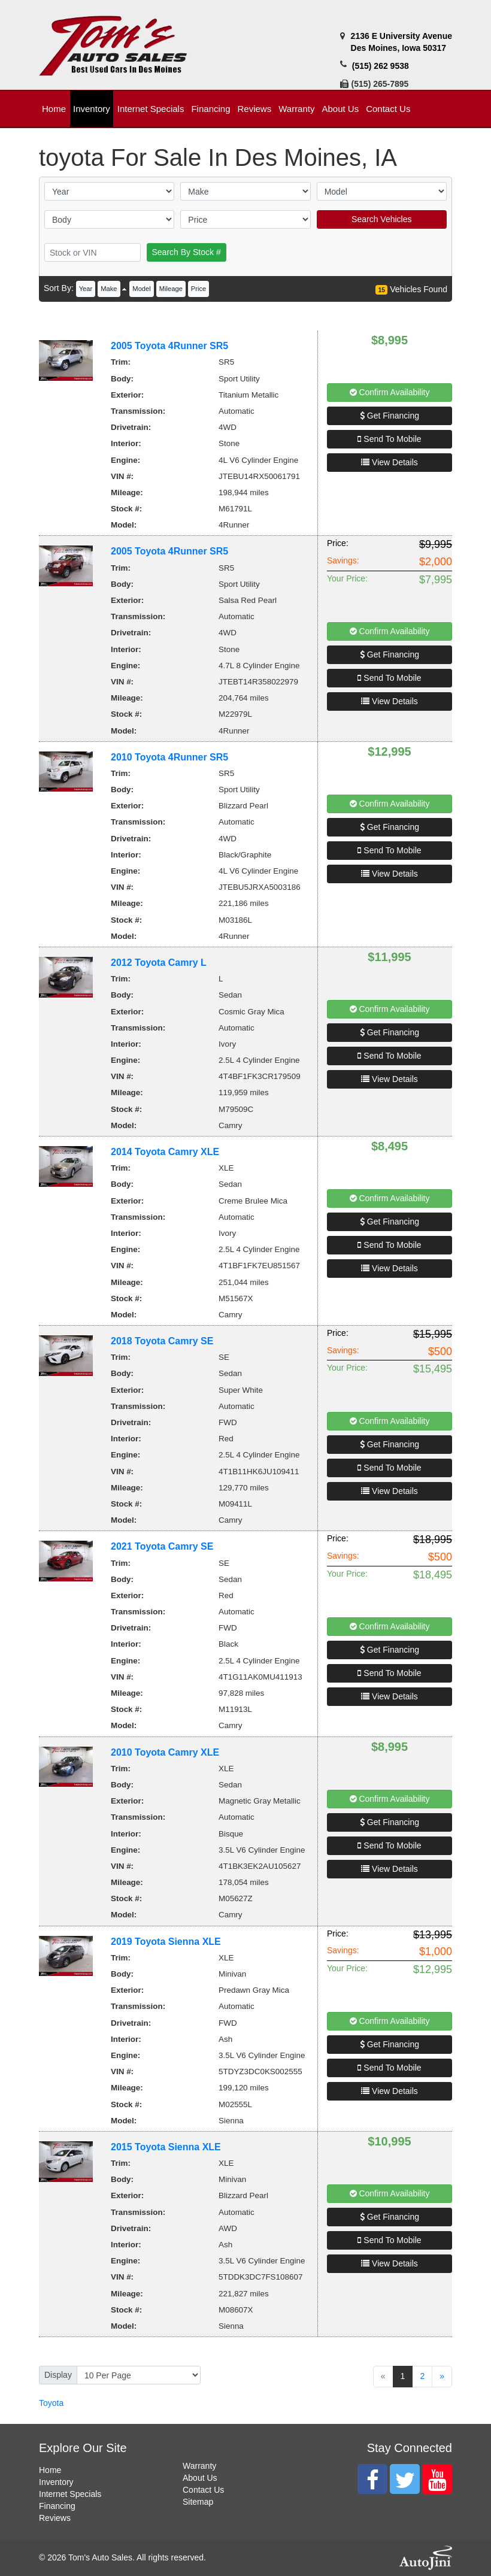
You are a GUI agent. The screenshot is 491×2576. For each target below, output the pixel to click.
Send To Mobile (389, 439)
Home (50, 2470)
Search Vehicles (381, 219)
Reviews (55, 2518)
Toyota (51, 2403)
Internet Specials (70, 2494)
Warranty (199, 2466)
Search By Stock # (186, 252)
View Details (389, 462)
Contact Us (203, 2490)
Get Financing (389, 415)
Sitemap (198, 2502)
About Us (200, 2478)
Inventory (56, 2482)
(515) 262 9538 (380, 66)
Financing (57, 2506)
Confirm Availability (390, 392)
